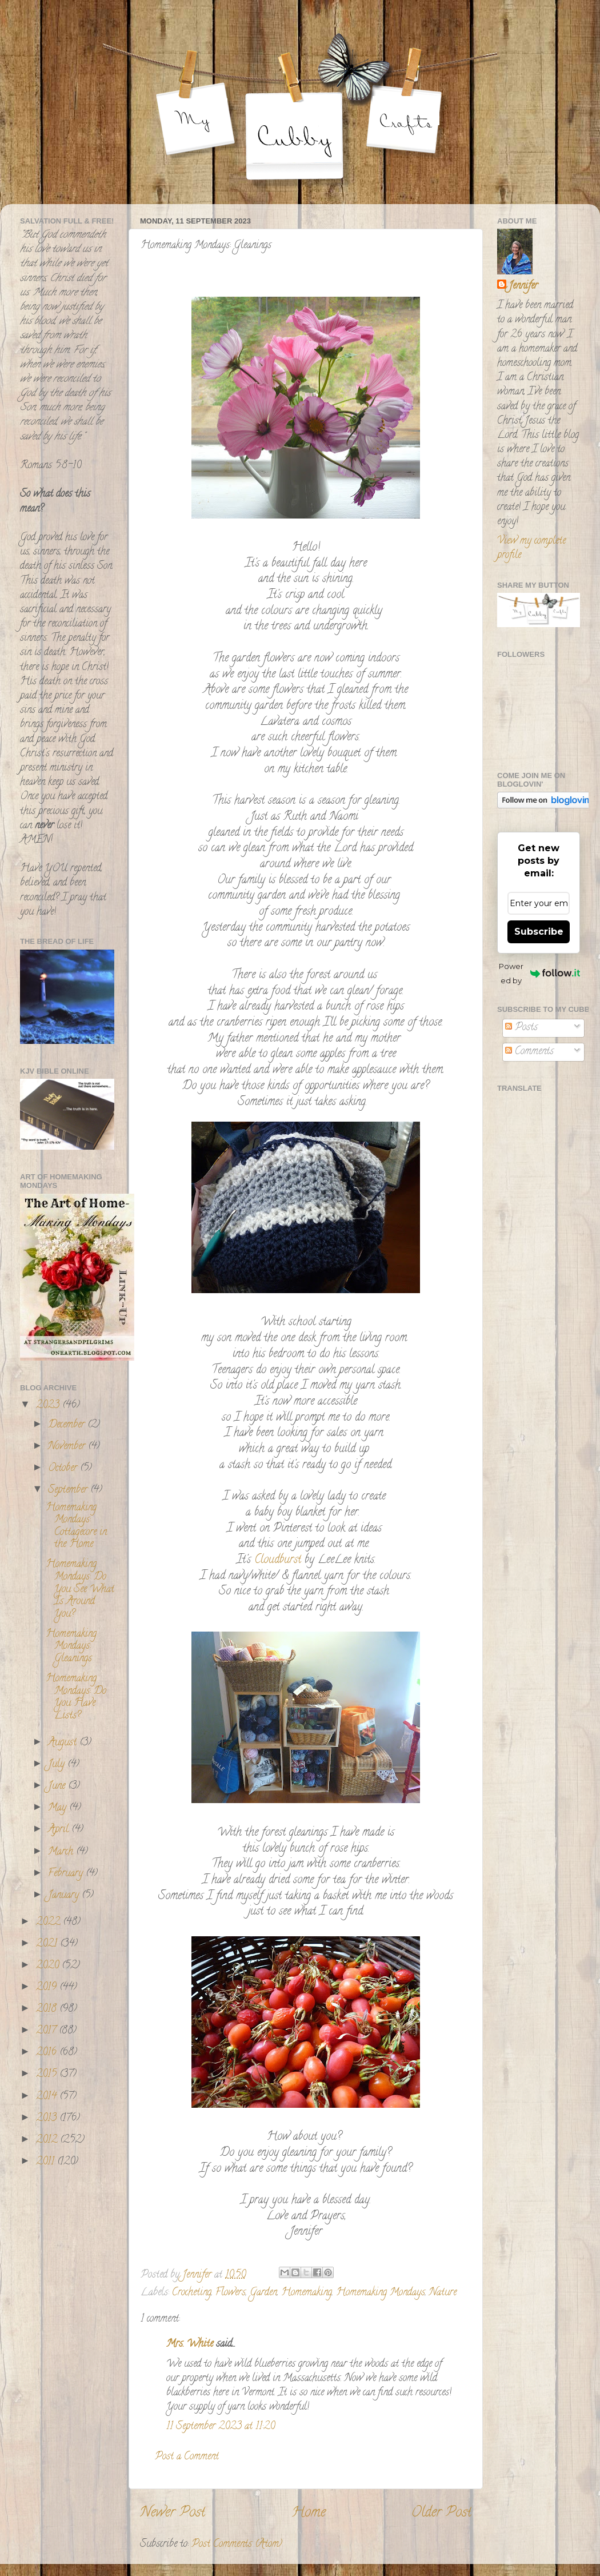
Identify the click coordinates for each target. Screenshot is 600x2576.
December (67, 1425)
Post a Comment (187, 2457)
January (65, 1896)
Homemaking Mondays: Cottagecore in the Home (76, 1526)
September (69, 1490)
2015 (47, 2075)
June (58, 1787)
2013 (47, 2119)
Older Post (441, 2513)
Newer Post (172, 2513)
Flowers (230, 2293)
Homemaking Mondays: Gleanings (71, 1646)
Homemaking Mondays (380, 2293)
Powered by (539, 973)
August (63, 1743)
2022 (49, 1923)
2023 (49, 1406)
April (59, 1830)
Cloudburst (276, 1560)
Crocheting (191, 2293)
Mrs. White (189, 2344)
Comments (529, 1052)
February (67, 1874)
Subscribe (538, 931)
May (58, 1808)
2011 (46, 2162)
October (64, 1469)
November (68, 1447)
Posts (521, 1028)
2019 (47, 1988)
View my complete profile (531, 548)
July (57, 1765)
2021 (48, 1944)
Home (308, 2513)
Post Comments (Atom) (236, 2545)
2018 (47, 2009)
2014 (47, 2097)
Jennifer (523, 287)
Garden (263, 2293)
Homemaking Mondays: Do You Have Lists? (76, 1697)
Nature (443, 2293)
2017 (47, 2031)
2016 (47, 2053)
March (62, 1852)
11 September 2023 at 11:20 (220, 2427)
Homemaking (306, 2293)
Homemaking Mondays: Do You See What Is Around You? (80, 1589)
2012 (48, 2140)
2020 (49, 1966)
